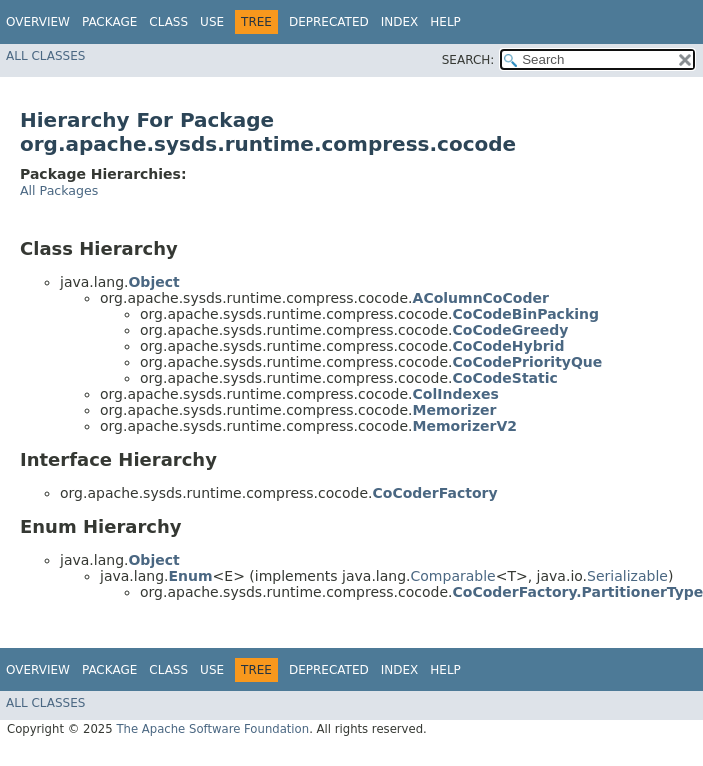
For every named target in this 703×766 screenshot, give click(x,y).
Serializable (627, 576)
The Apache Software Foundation (212, 729)
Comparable (453, 576)
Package (109, 22)
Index (400, 22)
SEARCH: (468, 60)
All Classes (45, 56)
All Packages (59, 190)
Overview (38, 22)
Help (445, 22)
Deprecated (329, 22)
